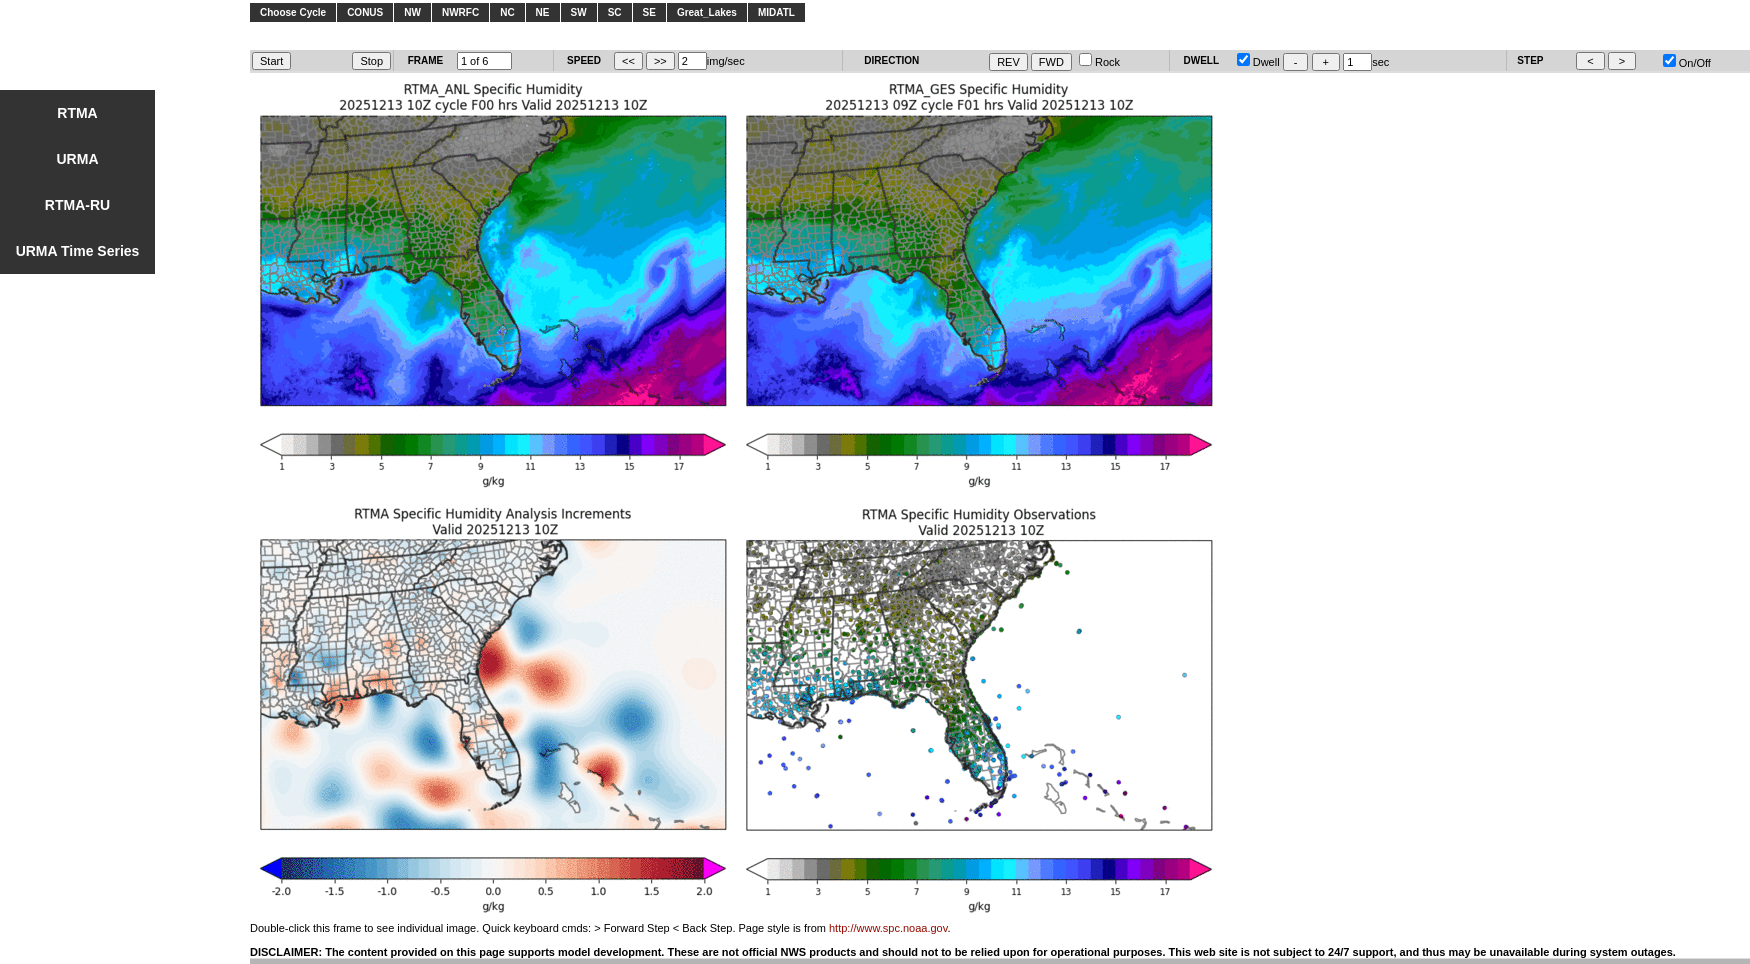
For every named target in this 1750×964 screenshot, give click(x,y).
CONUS (365, 12)
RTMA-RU (77, 205)
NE (543, 12)
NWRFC (460, 12)
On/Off (1687, 63)
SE (649, 12)
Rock (1099, 62)
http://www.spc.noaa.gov (888, 928)
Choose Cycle (293, 12)
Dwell (1258, 62)
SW (579, 12)
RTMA (77, 113)
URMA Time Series (78, 251)
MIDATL (776, 12)
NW (412, 12)
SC (615, 12)
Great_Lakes (707, 12)
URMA (78, 159)
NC (507, 12)
